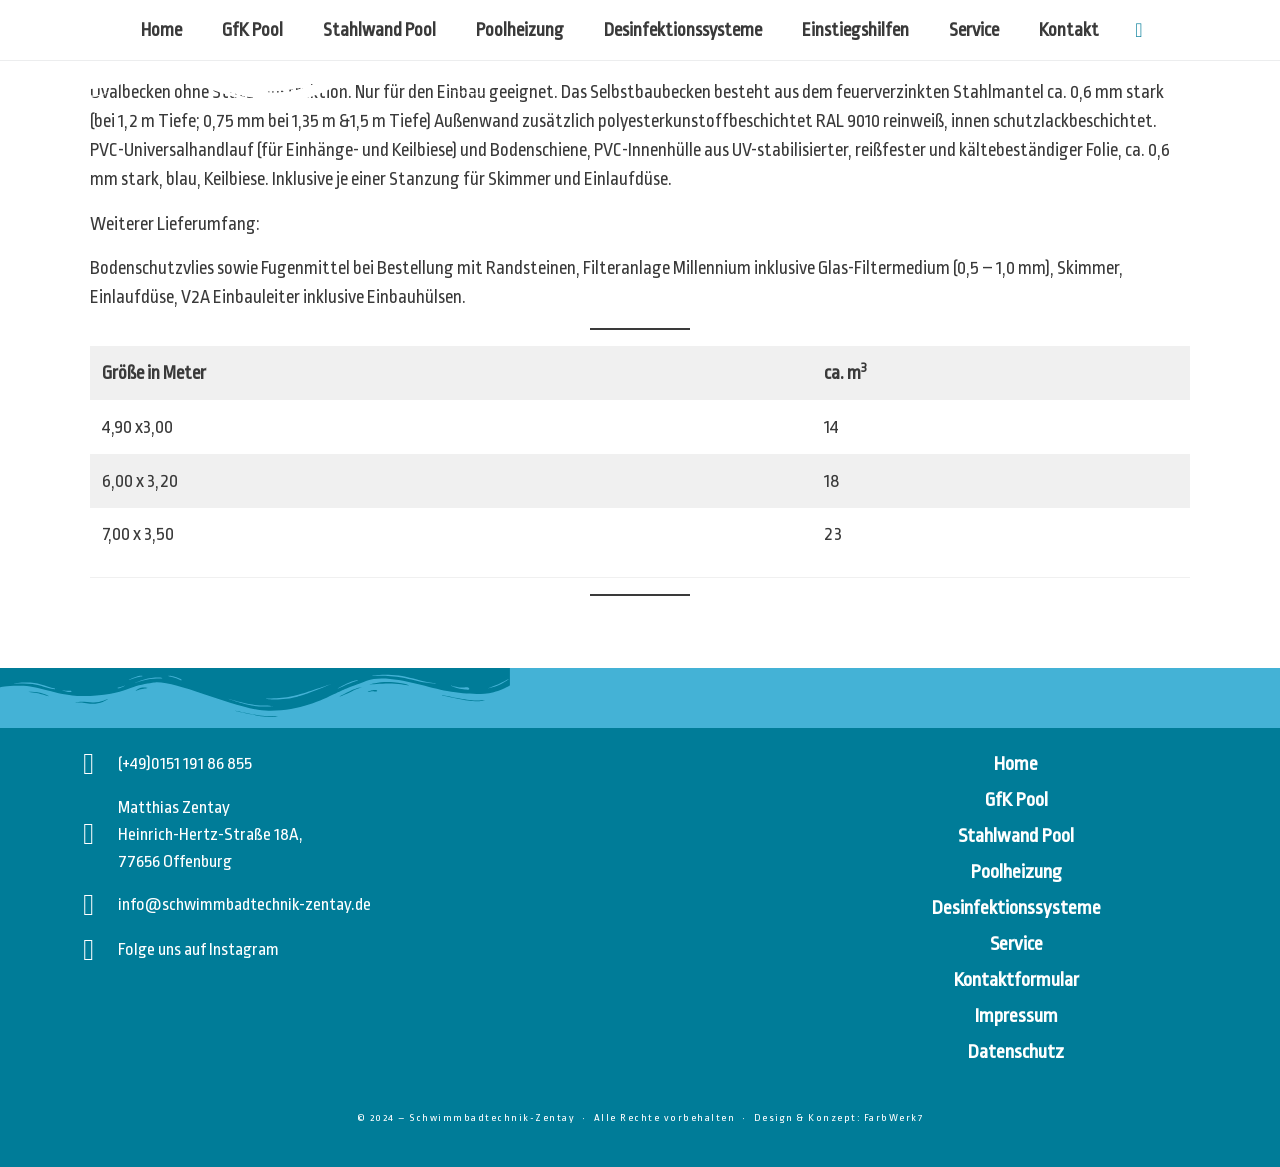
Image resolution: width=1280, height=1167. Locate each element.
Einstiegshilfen (855, 30)
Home (161, 30)
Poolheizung (520, 30)
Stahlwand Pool (379, 30)
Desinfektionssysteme (683, 30)
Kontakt (1069, 30)
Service (974, 30)
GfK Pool (252, 30)
